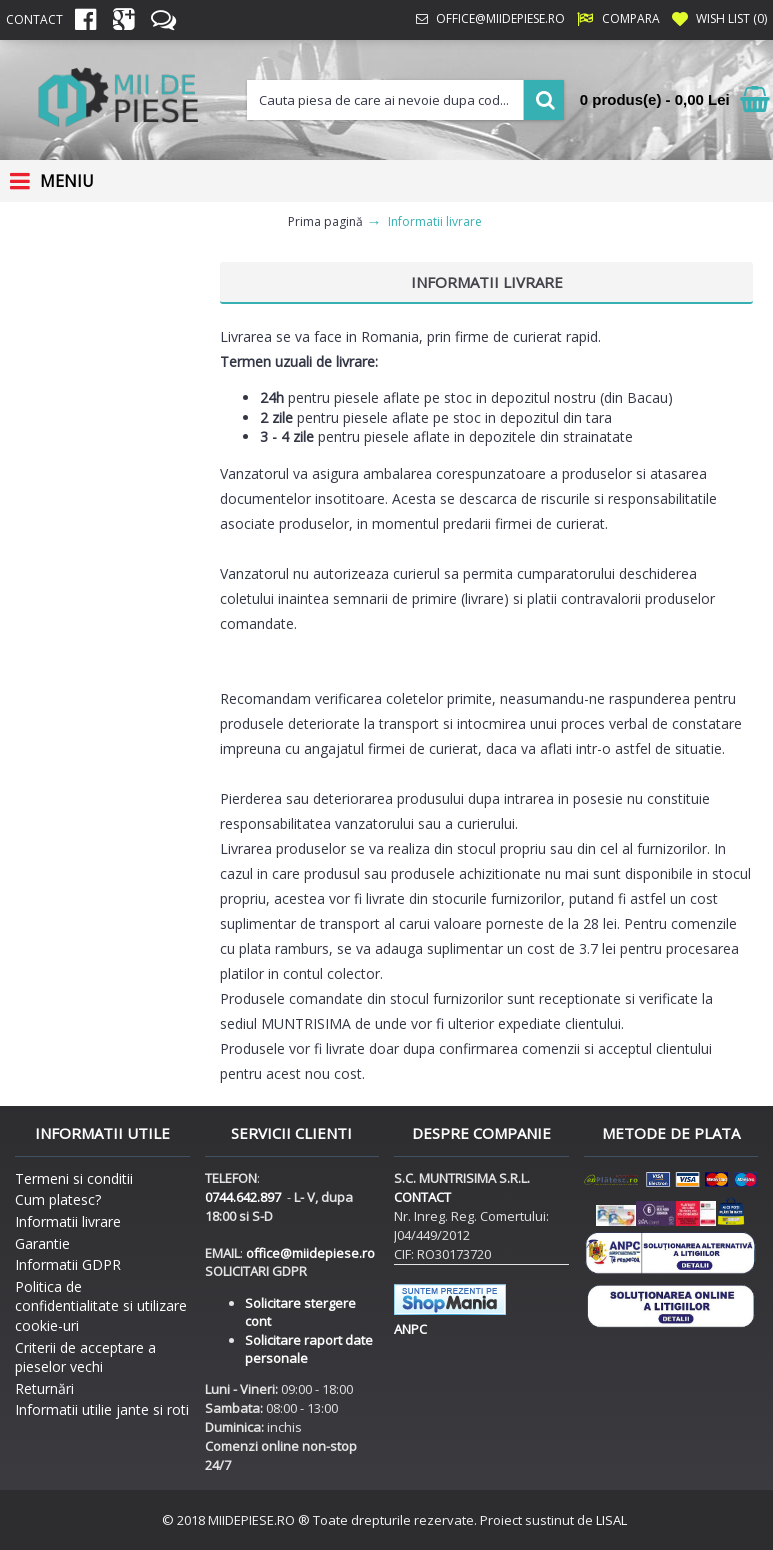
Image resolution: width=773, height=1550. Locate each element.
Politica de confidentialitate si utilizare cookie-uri (101, 1306)
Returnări (44, 1388)
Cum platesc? (58, 1199)
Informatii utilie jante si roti (102, 1409)
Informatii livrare (435, 221)
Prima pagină (325, 221)
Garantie (42, 1243)
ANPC (410, 1329)
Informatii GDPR (68, 1264)
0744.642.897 (243, 1197)
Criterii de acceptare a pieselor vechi (85, 1357)
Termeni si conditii (74, 1178)
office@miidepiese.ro (310, 1253)
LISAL (611, 1520)
